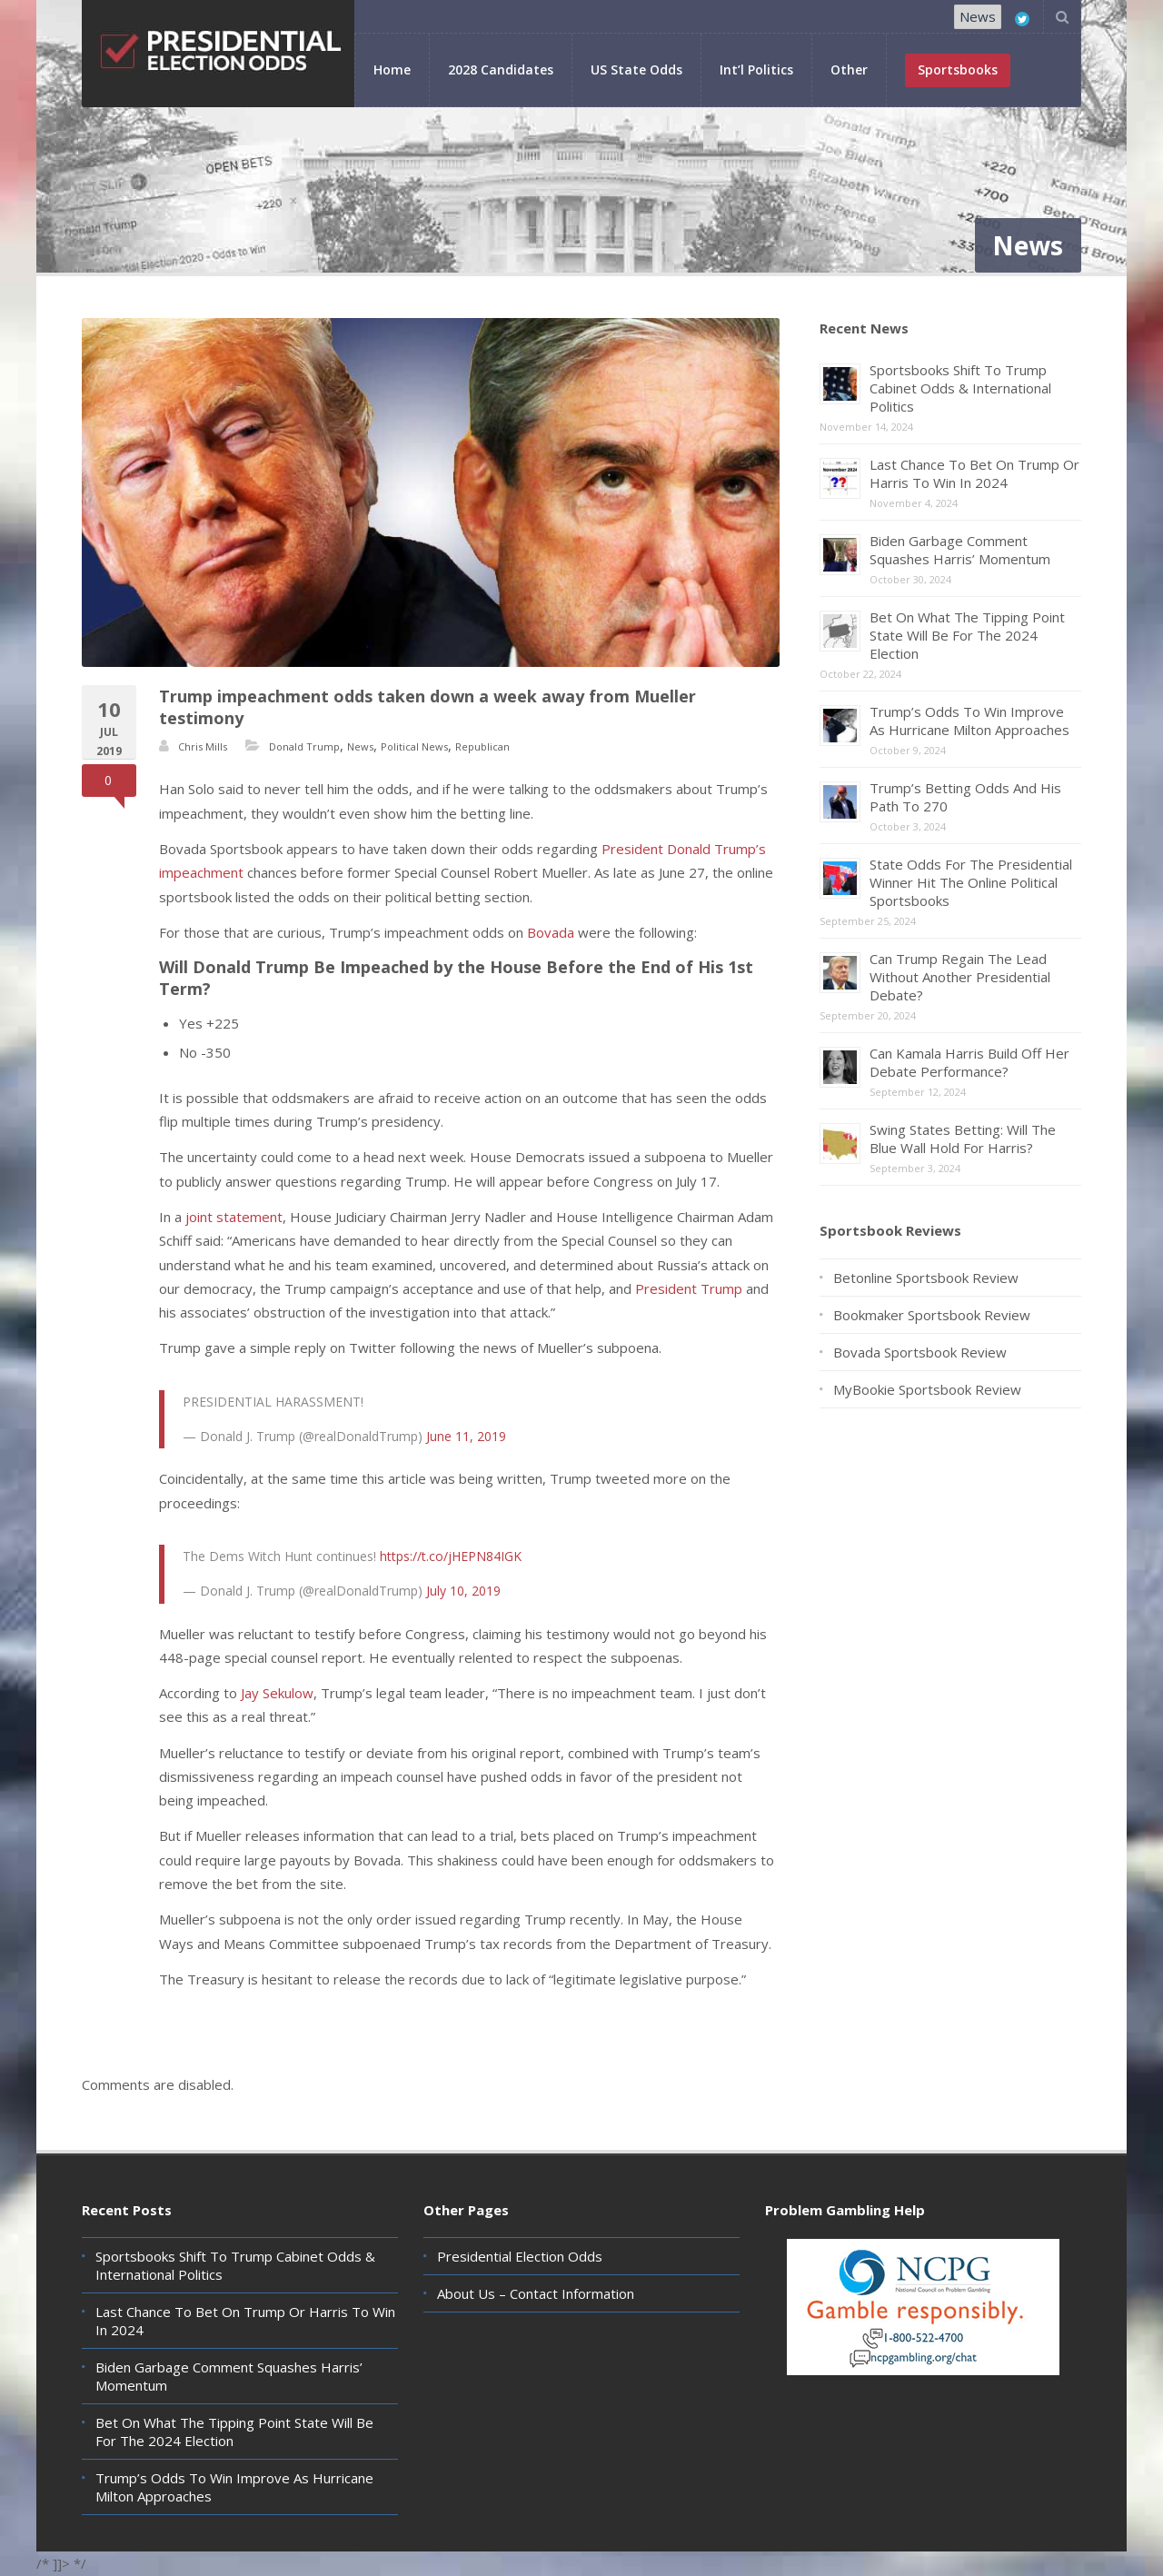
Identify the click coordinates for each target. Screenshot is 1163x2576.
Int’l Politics (756, 69)
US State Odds (636, 69)
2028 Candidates (500, 69)
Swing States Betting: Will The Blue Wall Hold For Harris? (963, 1138)
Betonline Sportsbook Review (926, 1277)
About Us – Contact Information (535, 2293)
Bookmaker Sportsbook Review (931, 1315)
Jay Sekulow (277, 1693)
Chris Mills (202, 746)
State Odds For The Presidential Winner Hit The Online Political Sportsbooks (971, 882)
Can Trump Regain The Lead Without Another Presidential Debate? (960, 977)
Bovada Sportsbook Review (920, 1352)
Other (849, 69)
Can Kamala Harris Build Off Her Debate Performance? (969, 1062)
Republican (482, 746)
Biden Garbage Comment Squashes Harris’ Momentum (960, 550)
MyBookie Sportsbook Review (927, 1389)
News (977, 16)
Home (392, 69)
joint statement (234, 1217)
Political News (414, 746)
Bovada (552, 932)
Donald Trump (304, 746)
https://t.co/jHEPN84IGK (451, 1556)
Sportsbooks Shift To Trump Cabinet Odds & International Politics (960, 388)
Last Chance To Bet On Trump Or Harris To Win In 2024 (974, 473)
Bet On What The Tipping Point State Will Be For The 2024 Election (967, 635)
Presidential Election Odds (519, 2256)
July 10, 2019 (463, 1590)
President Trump (688, 1288)
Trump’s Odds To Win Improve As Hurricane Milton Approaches (969, 720)
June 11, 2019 (466, 1436)
